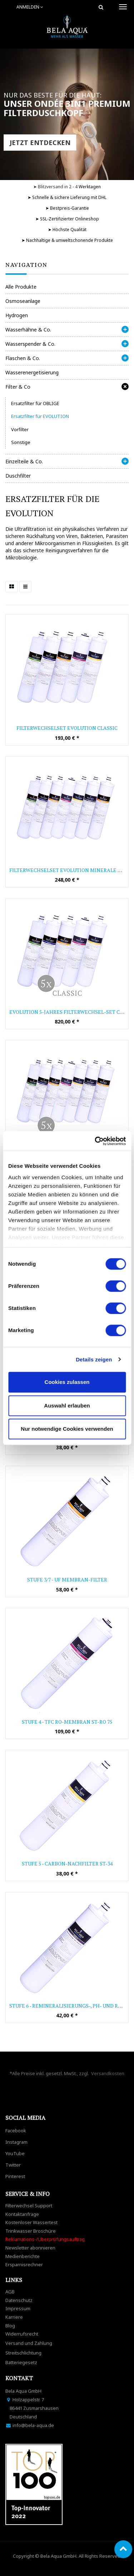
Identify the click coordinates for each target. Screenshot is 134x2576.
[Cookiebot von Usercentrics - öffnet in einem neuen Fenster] (95, 1141)
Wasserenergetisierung (32, 372)
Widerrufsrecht (21, 2334)
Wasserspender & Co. (30, 343)
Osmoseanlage (22, 301)
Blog (10, 2325)
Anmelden (29, 7)
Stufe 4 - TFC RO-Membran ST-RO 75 (67, 1721)
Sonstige (20, 442)
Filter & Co (17, 386)
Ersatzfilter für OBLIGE (35, 403)
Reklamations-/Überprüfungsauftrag (45, 2239)
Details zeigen (94, 1359)
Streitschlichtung (23, 2353)
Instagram (16, 2142)
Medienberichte (22, 2256)
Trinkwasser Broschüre (30, 2231)
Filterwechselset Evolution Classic (67, 727)
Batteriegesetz (21, 2362)
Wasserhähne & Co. (28, 329)
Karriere (14, 2317)
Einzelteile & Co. (24, 461)
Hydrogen (16, 315)
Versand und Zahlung (28, 2343)
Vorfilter (20, 429)
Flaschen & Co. (22, 358)
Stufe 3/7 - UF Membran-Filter (67, 1579)
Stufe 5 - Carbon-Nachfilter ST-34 (67, 1863)
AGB (10, 2291)
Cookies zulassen (67, 1382)
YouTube (15, 2153)
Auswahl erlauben (67, 1405)
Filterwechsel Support (28, 2205)
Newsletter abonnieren (30, 2247)
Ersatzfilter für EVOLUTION (40, 416)
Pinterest (15, 2176)
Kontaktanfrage (22, 2214)
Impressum (17, 2308)
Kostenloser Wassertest (31, 2222)
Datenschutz (19, 2300)
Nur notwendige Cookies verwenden (67, 1429)
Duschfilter (18, 475)
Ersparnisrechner (24, 2264)
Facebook (15, 2130)
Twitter (13, 2165)
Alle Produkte (20, 286)
